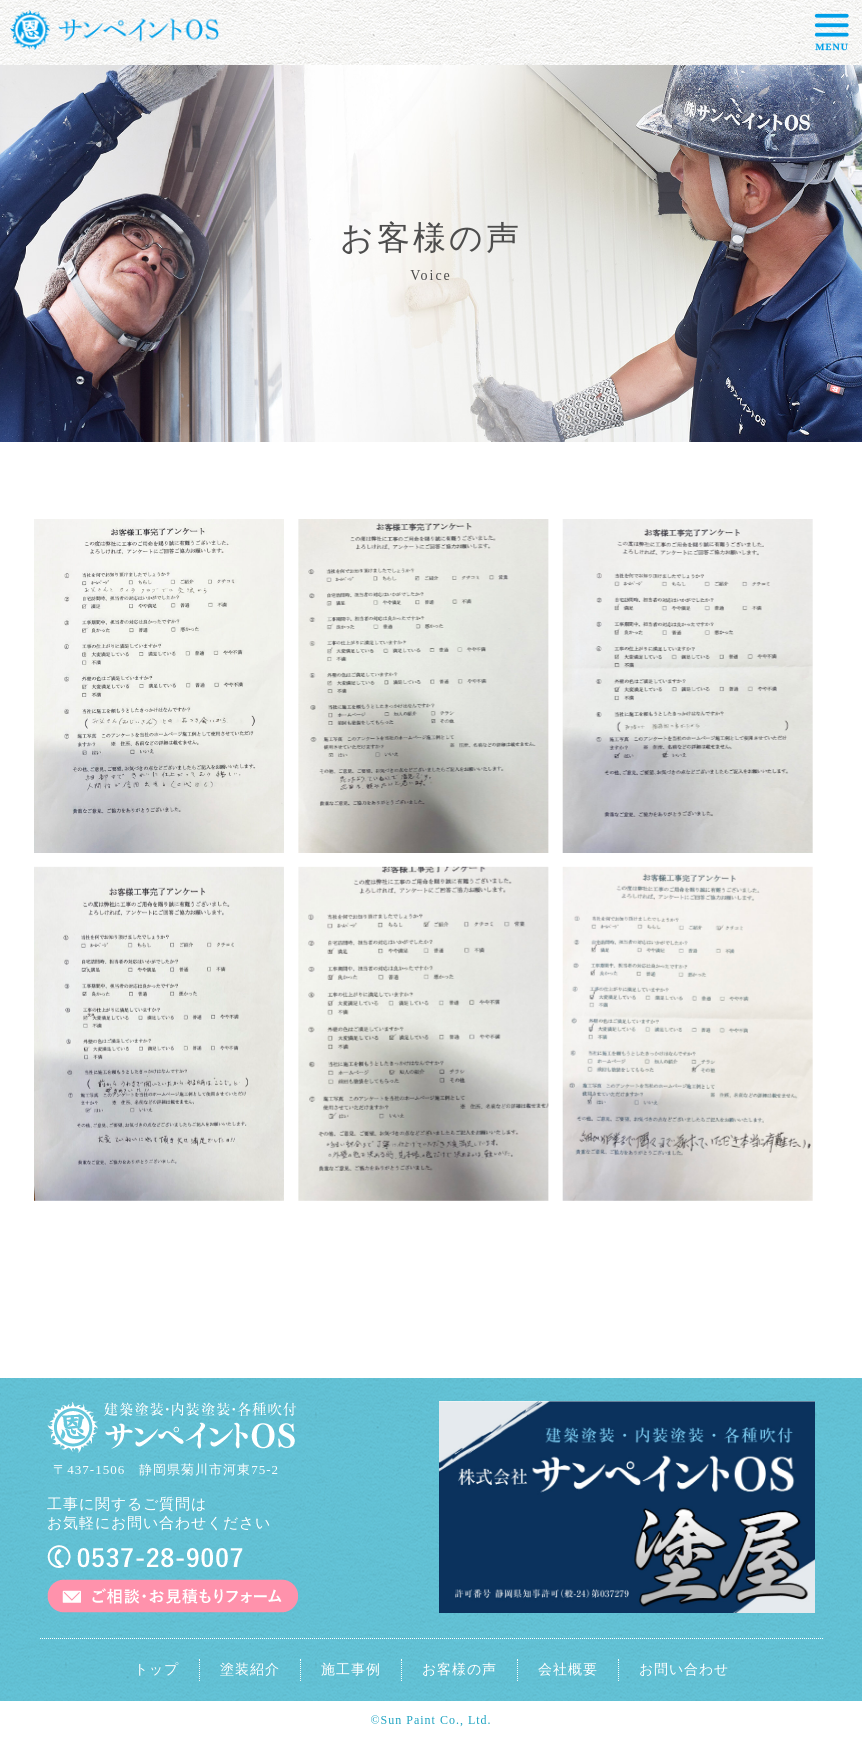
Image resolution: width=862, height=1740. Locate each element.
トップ (156, 1669)
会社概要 (568, 1669)
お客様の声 (459, 1669)
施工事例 (351, 1669)
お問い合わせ (684, 1669)
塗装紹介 (250, 1669)
